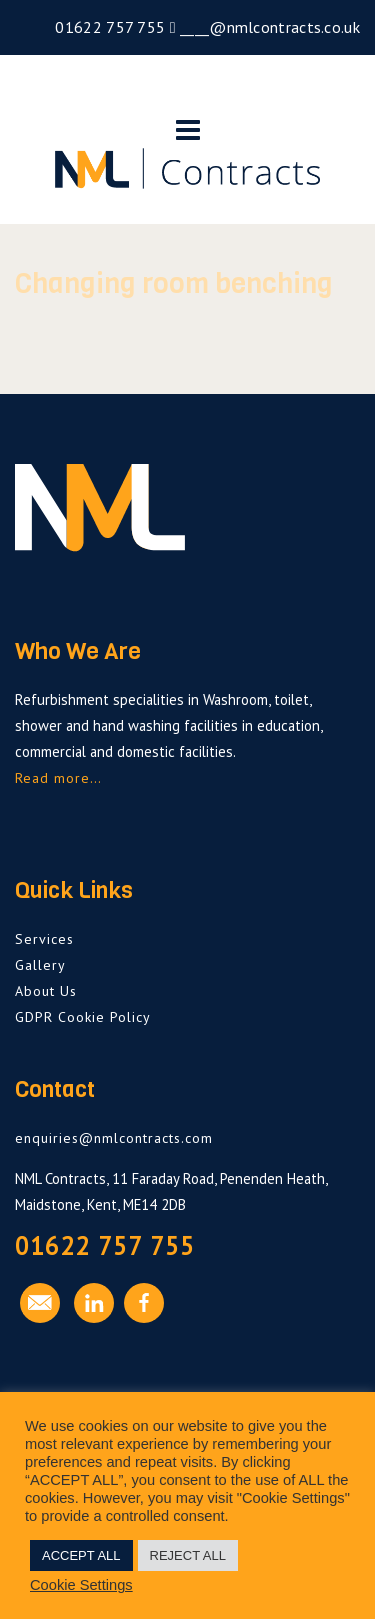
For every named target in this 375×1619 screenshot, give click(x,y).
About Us (46, 991)
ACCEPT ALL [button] (81, 1555)
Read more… (58, 778)
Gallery (40, 965)
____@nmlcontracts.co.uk (268, 27)
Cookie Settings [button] (81, 1585)
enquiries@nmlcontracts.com (114, 1138)
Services (44, 939)
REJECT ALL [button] (188, 1555)
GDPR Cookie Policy (83, 1017)
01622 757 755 (108, 27)
